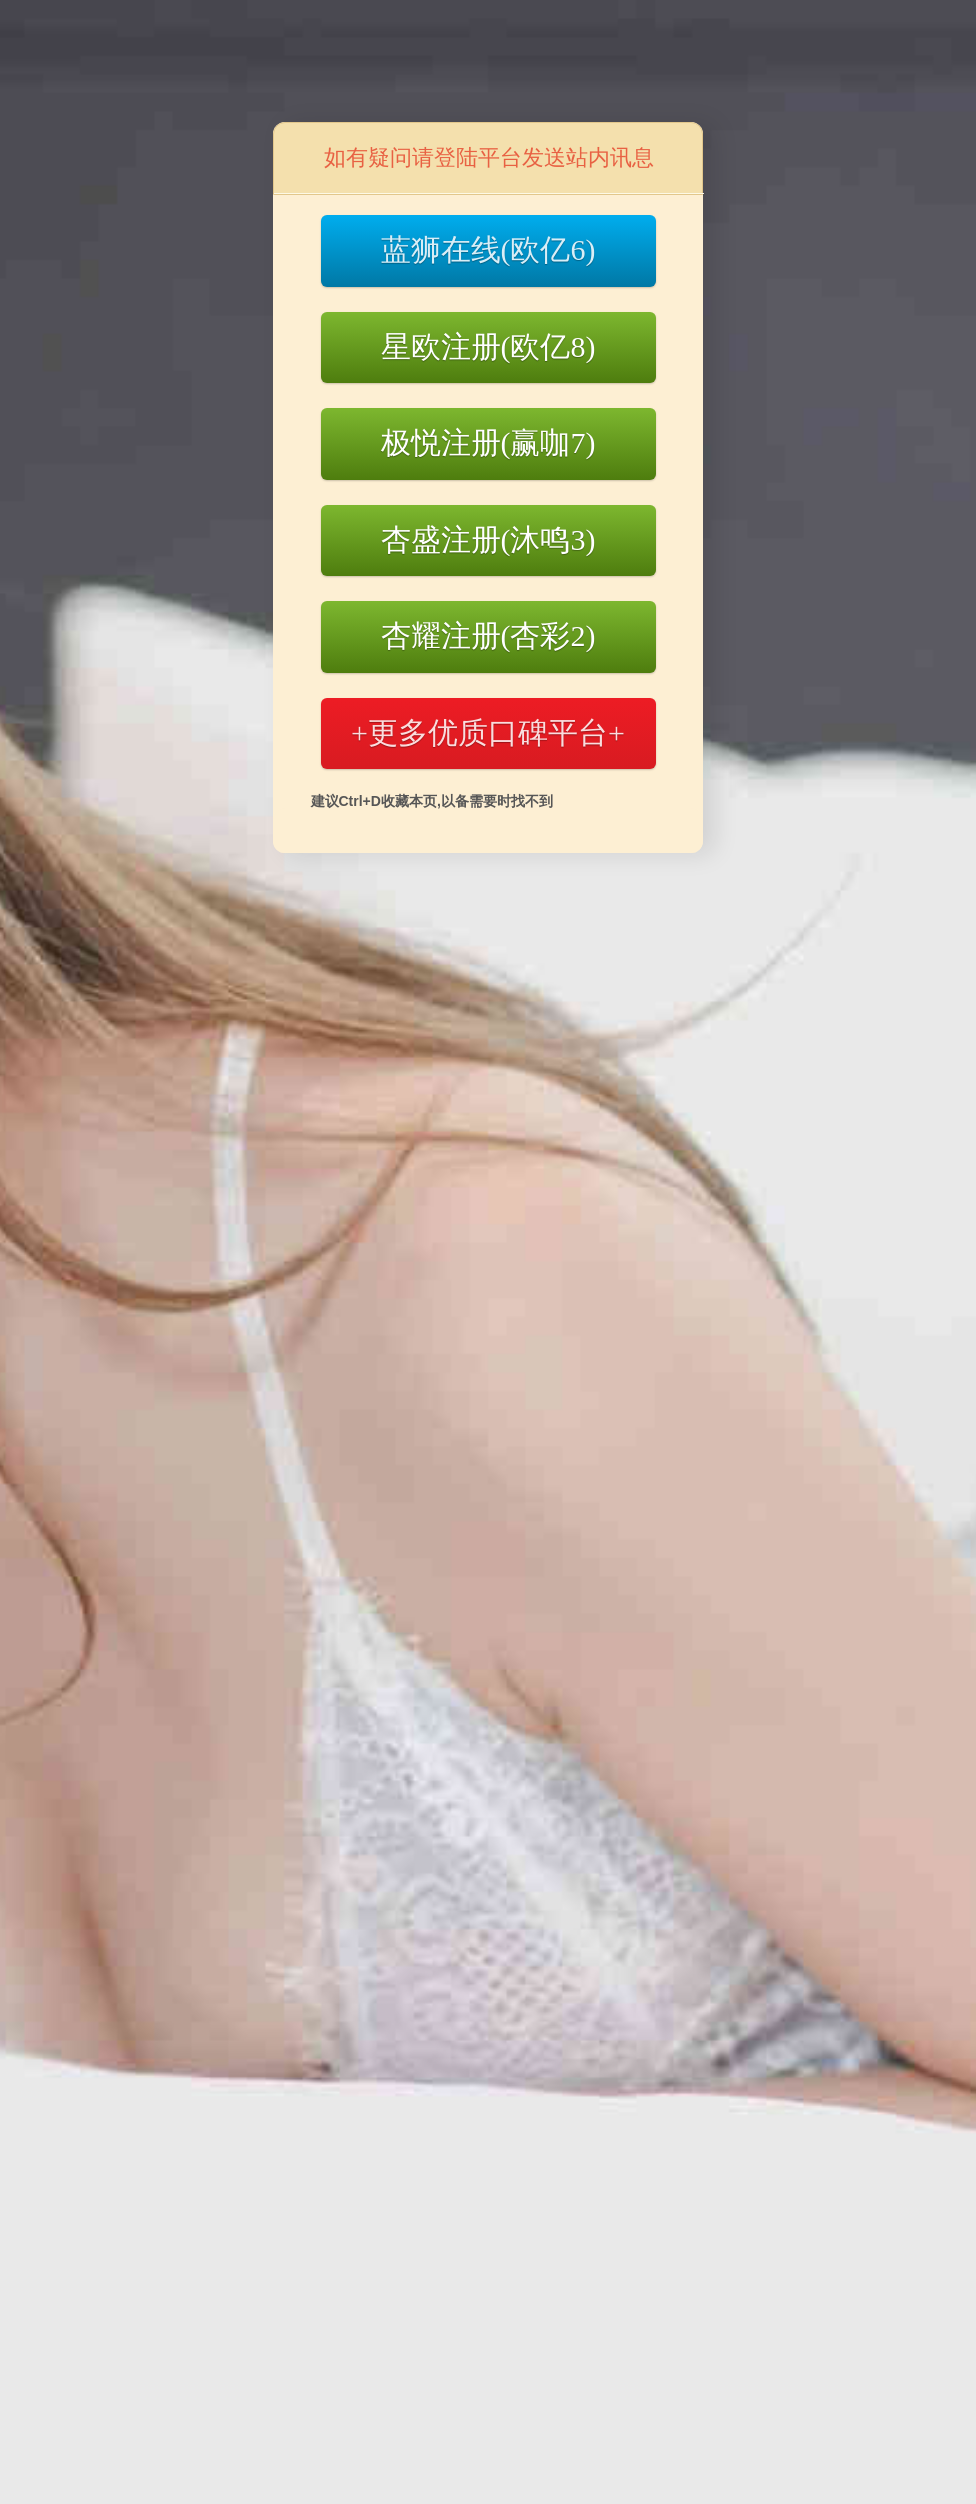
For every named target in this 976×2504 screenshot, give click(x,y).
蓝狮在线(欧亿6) (488, 249)
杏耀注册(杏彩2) (488, 635)
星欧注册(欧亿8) (488, 346)
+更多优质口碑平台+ (488, 732)
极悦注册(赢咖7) (488, 442)
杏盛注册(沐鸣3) (488, 539)
